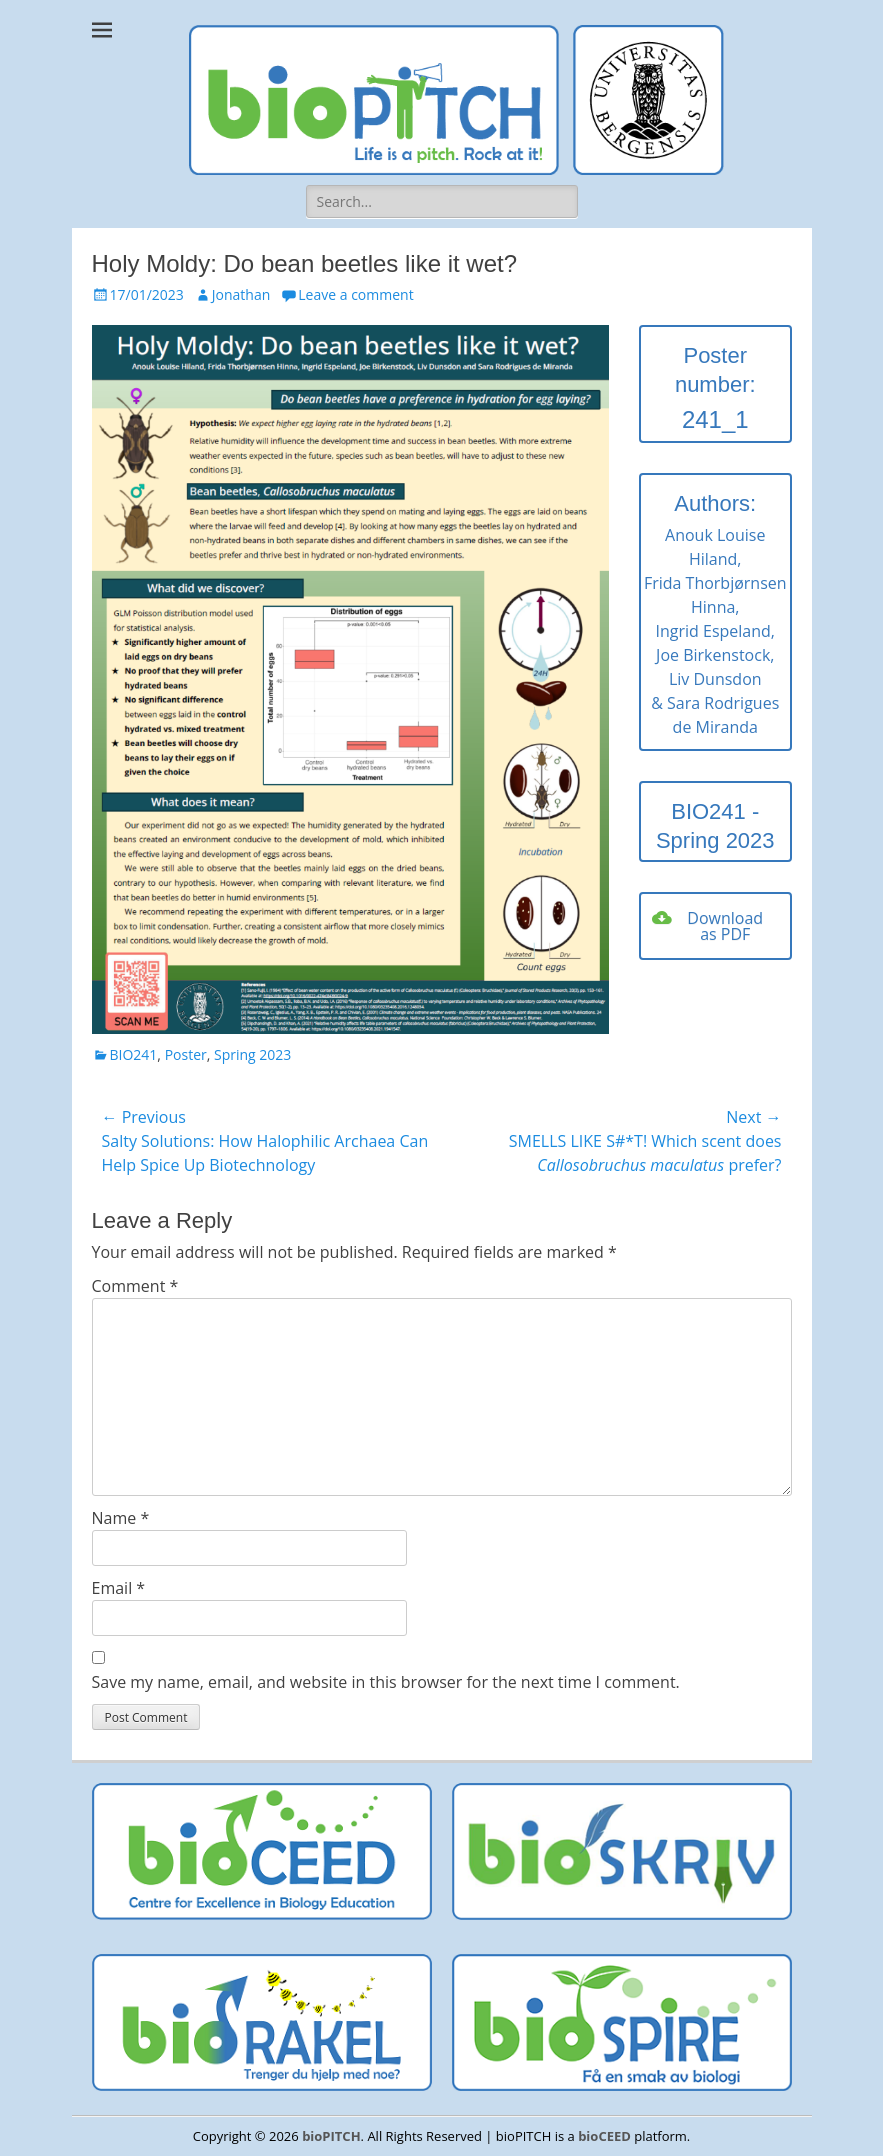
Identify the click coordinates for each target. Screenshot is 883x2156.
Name (121, 1518)
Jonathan (241, 294)
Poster (186, 1054)
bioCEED (604, 2136)
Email (119, 1588)
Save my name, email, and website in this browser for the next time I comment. (386, 1682)
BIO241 (134, 1054)
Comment (135, 1286)
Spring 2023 (252, 1054)
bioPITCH (331, 2136)
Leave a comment (355, 294)
